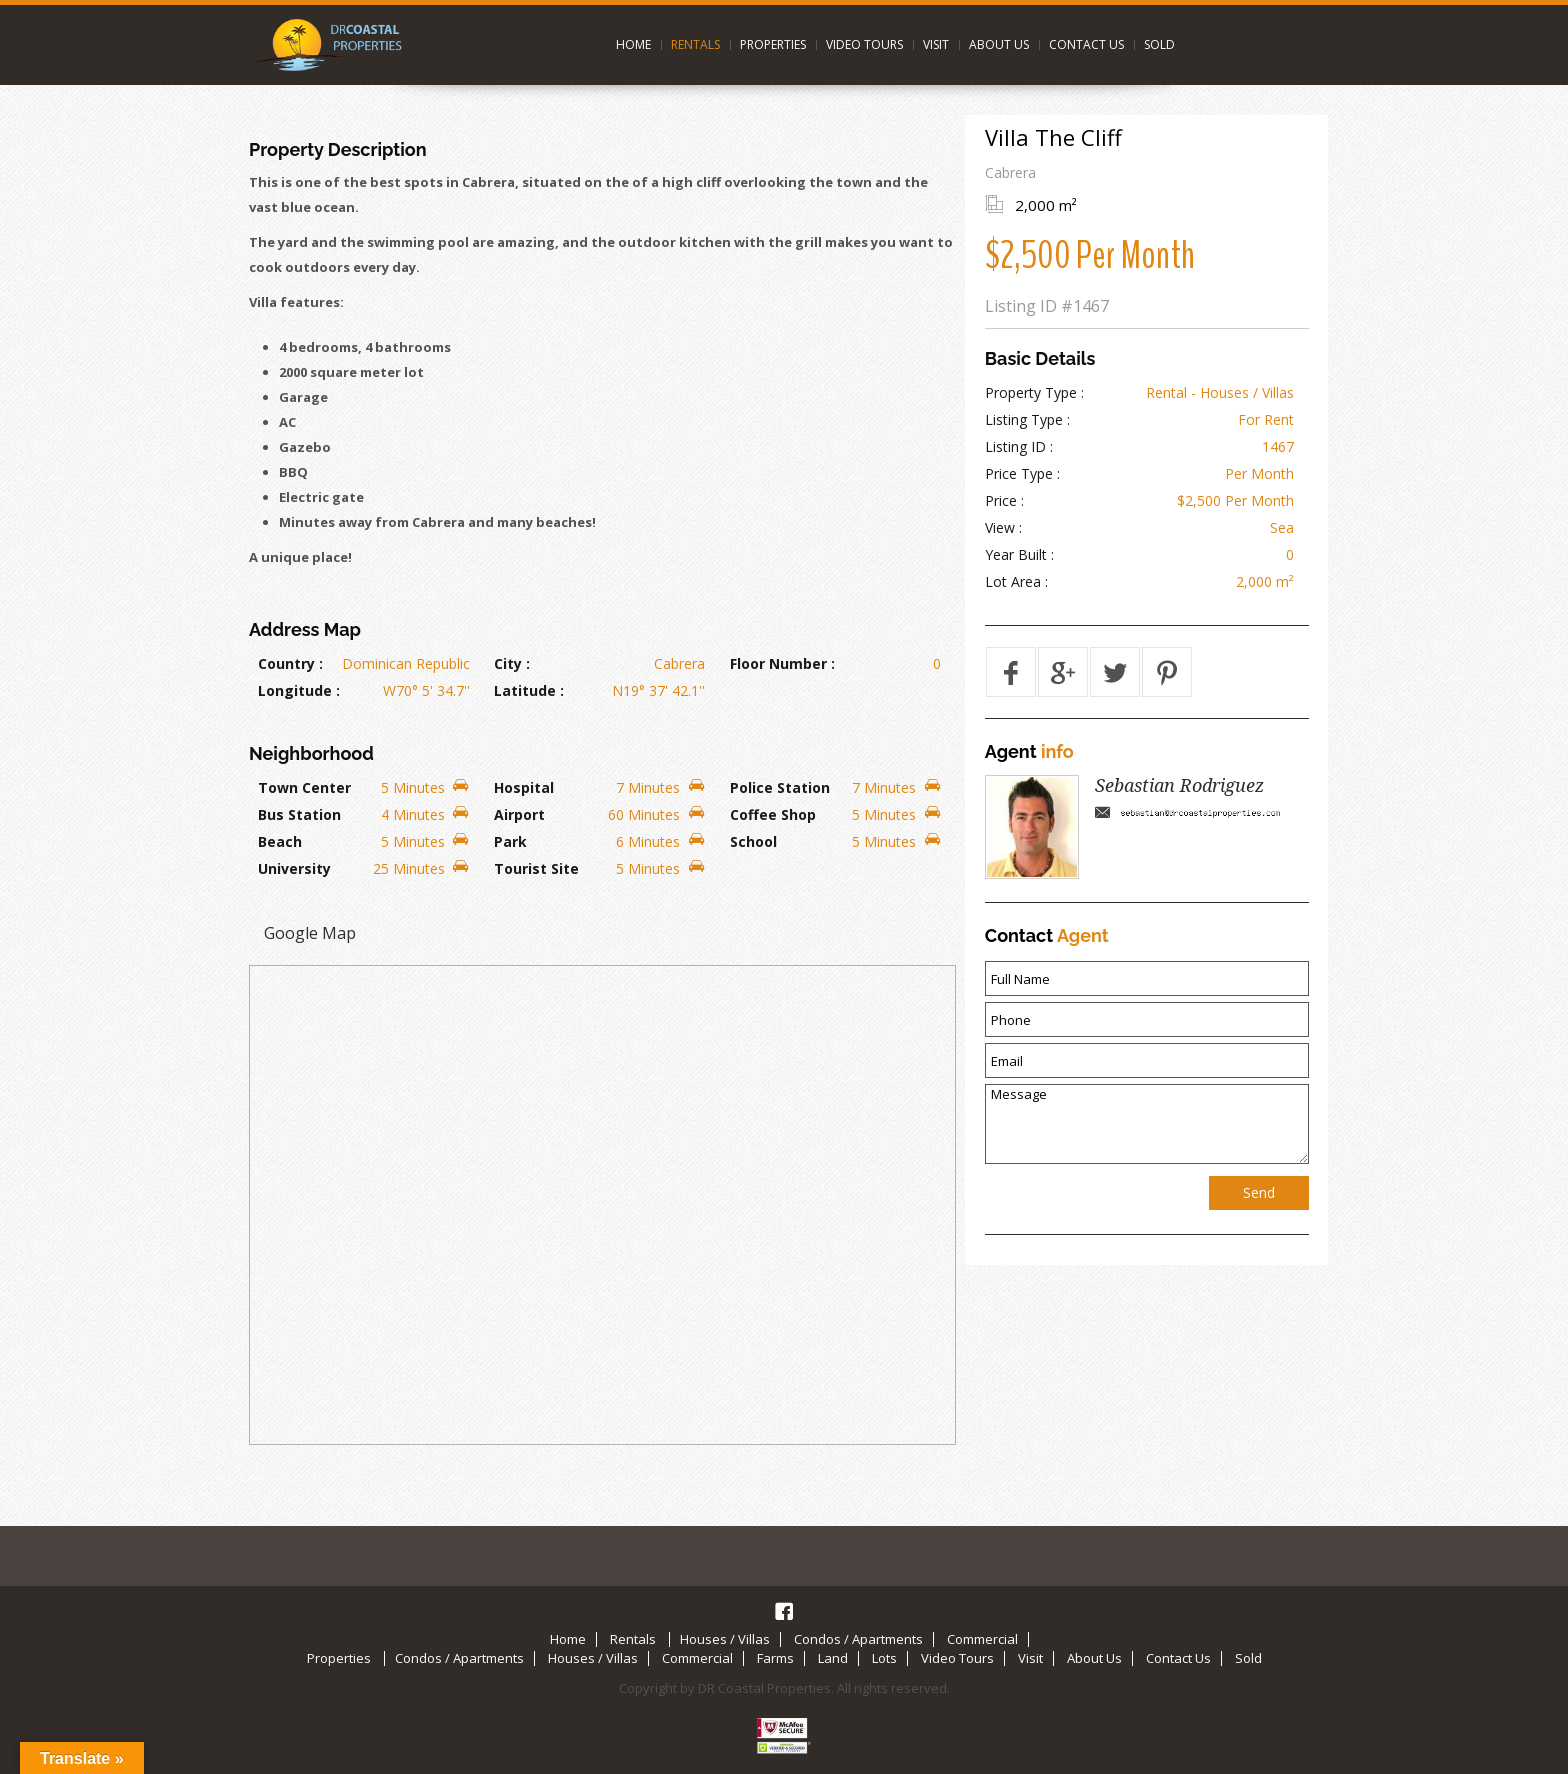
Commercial (982, 1639)
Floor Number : (782, 663)
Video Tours (864, 44)
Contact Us (1086, 44)
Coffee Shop (773, 814)
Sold (1159, 44)
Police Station (780, 787)
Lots (884, 1658)
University (294, 868)
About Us (999, 44)
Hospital (524, 787)
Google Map (310, 933)
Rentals (695, 44)
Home (633, 44)
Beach (280, 841)
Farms (775, 1658)
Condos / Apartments (858, 1639)
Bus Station (299, 814)
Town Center (304, 787)
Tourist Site (536, 868)
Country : (290, 663)
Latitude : (529, 690)
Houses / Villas (725, 1639)
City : (512, 663)
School (753, 841)
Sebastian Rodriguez (1179, 785)
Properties (773, 44)
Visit (936, 44)
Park (510, 841)
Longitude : (299, 690)
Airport (519, 814)
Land (833, 1658)
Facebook (784, 1611)
